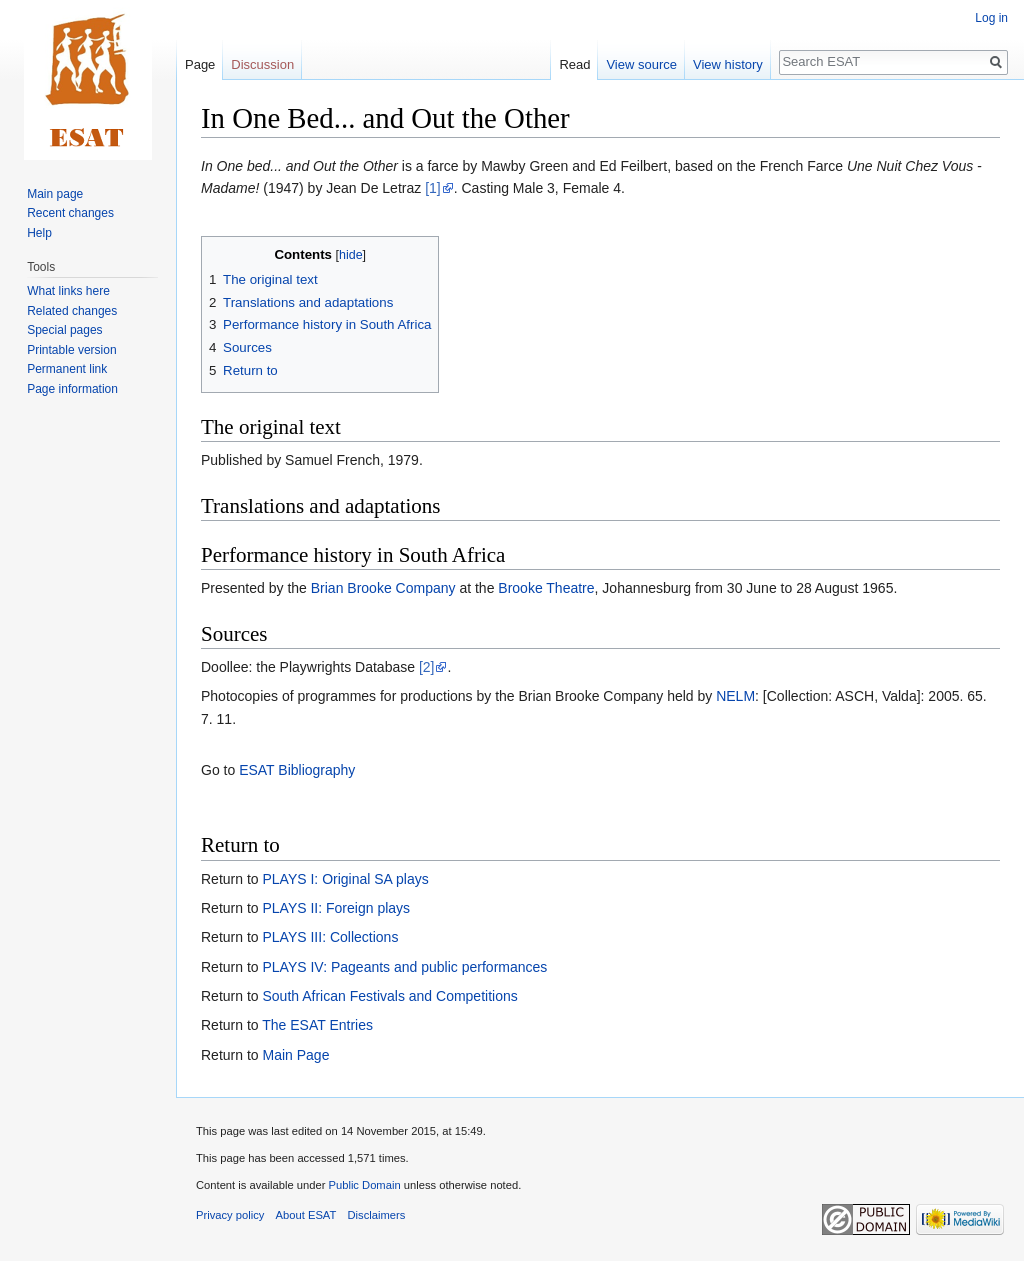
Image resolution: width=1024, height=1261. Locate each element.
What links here (68, 291)
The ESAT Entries (317, 1025)
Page (200, 64)
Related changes (72, 311)
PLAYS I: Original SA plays (345, 879)
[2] (427, 667)
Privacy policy (230, 1215)
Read (574, 64)
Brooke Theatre (546, 588)
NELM (735, 696)
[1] (433, 188)
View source (641, 64)
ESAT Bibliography (297, 770)
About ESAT (306, 1215)
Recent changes (70, 213)
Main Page (295, 1055)
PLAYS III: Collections (330, 937)
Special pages (64, 330)
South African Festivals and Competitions (389, 996)
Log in (991, 18)
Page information (72, 389)
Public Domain (364, 1185)
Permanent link (67, 369)
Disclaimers (377, 1215)
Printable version (71, 350)
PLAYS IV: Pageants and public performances (404, 967)
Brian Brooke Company (383, 588)
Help (39, 233)
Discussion (262, 64)
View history (728, 64)
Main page (55, 194)
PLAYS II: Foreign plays (336, 908)
